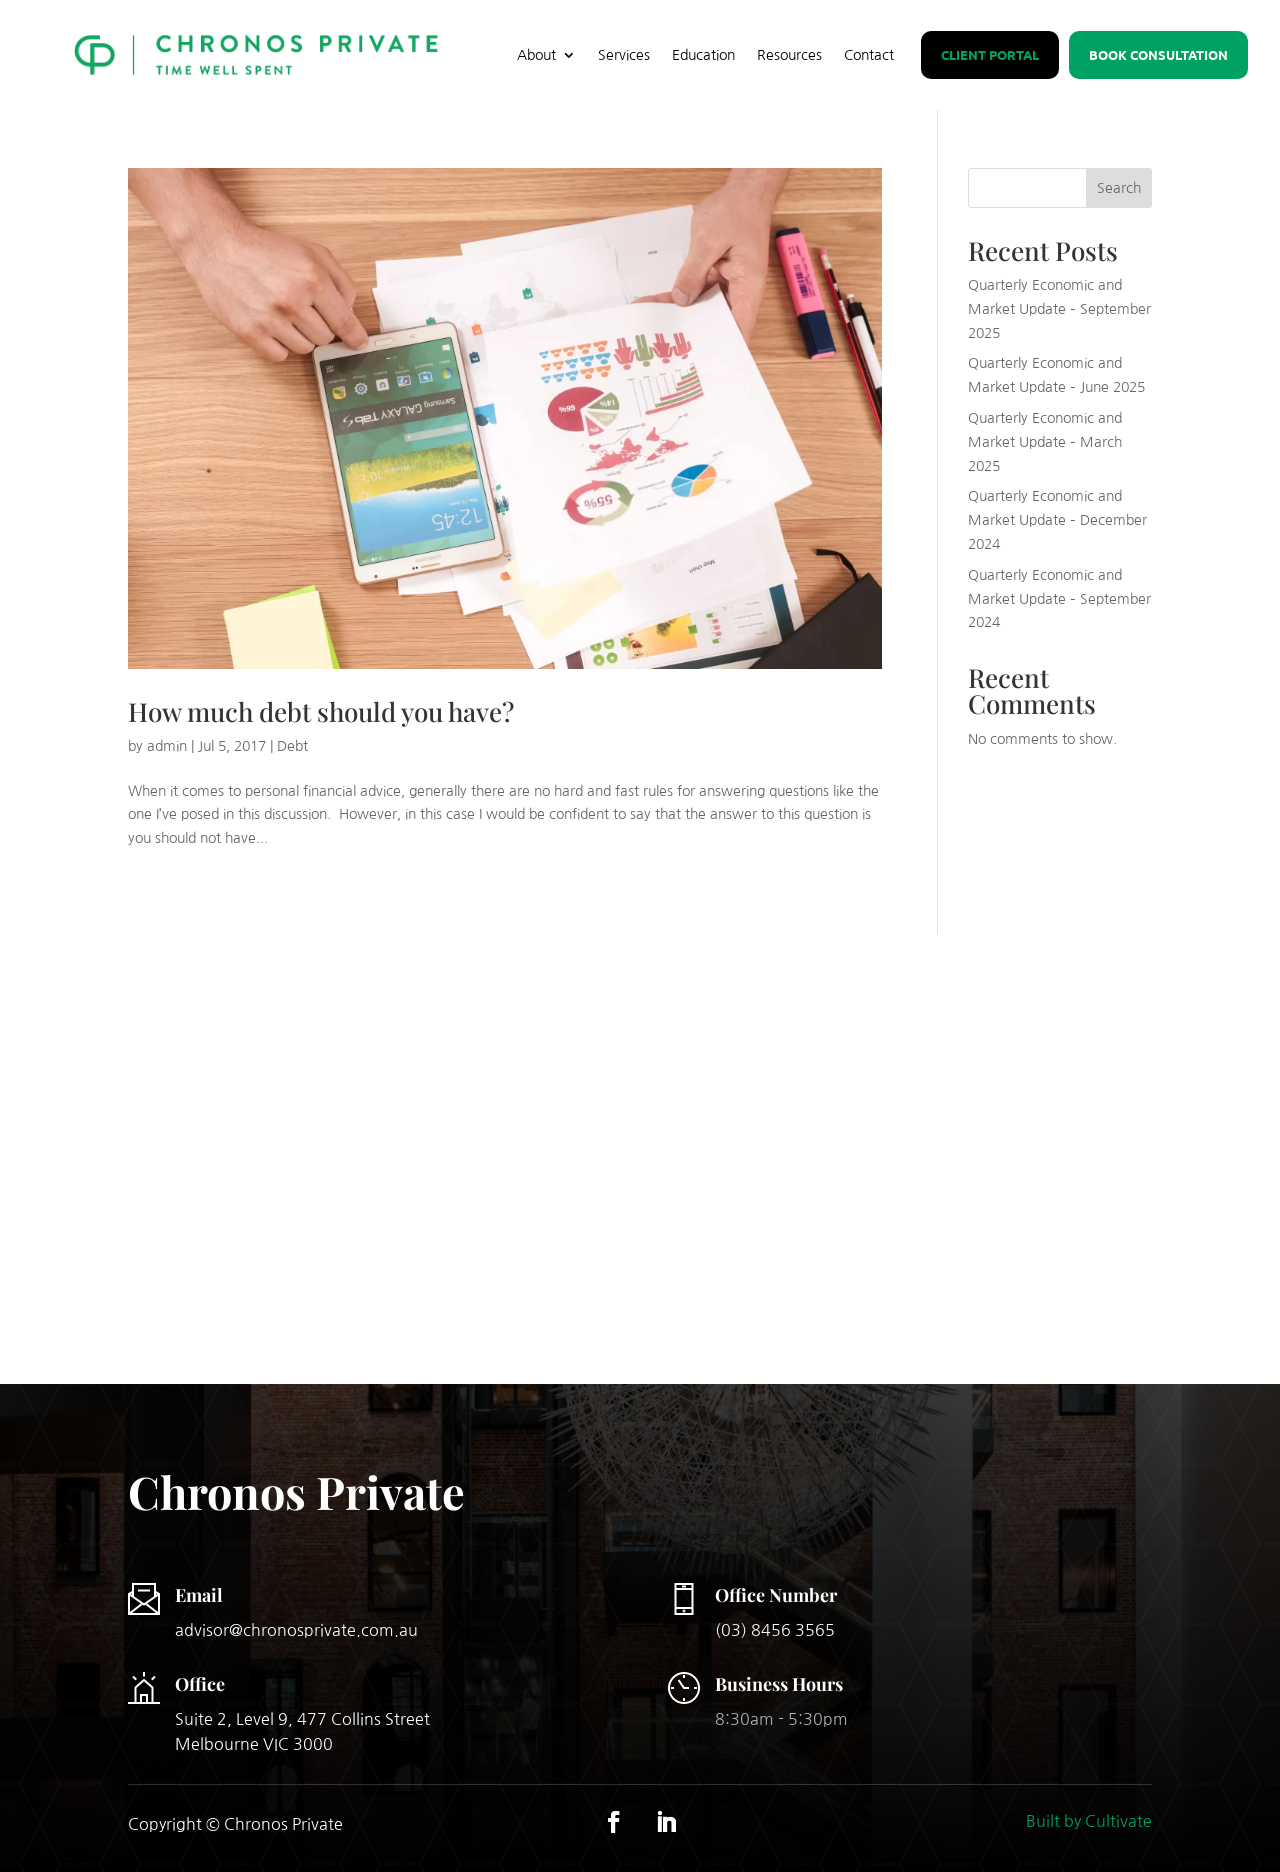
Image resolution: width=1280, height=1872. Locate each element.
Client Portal (990, 54)
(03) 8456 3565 (775, 1630)
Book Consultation (1158, 54)
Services (624, 55)
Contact (869, 55)
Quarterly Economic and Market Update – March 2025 (1045, 442)
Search (1119, 188)
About (536, 55)
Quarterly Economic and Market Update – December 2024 (1057, 520)
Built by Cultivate (1089, 1821)
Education (703, 55)
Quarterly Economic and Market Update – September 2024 (1059, 599)
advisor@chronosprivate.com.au (296, 1630)
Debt (292, 746)
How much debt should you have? (321, 711)
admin (167, 746)
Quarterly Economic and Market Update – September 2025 (1059, 309)
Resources (789, 55)
